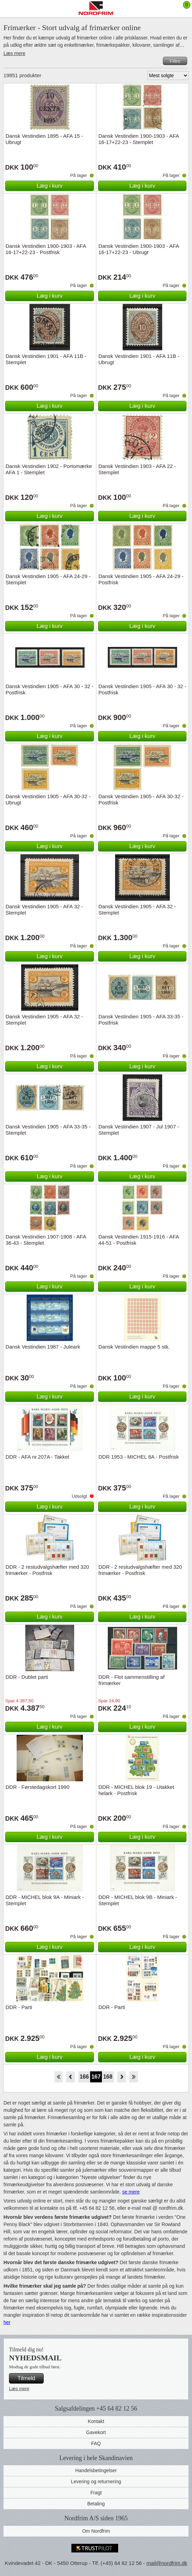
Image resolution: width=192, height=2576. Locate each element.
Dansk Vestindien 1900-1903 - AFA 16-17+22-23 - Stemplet (138, 139)
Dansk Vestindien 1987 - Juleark (43, 1347)
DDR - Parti (19, 2007)
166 (84, 2077)
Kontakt (96, 2421)
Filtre (174, 61)
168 (108, 2077)
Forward (121, 2076)
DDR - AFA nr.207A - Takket (37, 1457)
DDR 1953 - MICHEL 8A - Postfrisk (138, 1457)
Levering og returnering (96, 2481)
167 (96, 2077)
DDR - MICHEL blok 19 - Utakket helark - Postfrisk (136, 1790)
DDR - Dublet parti (27, 1677)
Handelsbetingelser (96, 2470)
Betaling (96, 2503)
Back (70, 2076)
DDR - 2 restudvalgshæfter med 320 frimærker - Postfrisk (47, 1570)
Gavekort (96, 2432)
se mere (131, 2192)
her (6, 2322)
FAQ (96, 2443)
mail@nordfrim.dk (166, 2563)
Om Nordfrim (96, 2531)
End (133, 2076)
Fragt (96, 2492)
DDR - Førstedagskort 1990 (37, 1787)
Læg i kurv (50, 186)
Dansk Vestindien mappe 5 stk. (134, 1347)
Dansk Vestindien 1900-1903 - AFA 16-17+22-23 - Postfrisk (46, 249)
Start (58, 2076)
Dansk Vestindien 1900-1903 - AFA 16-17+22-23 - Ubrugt (138, 249)
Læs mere (14, 53)
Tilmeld (26, 2378)
